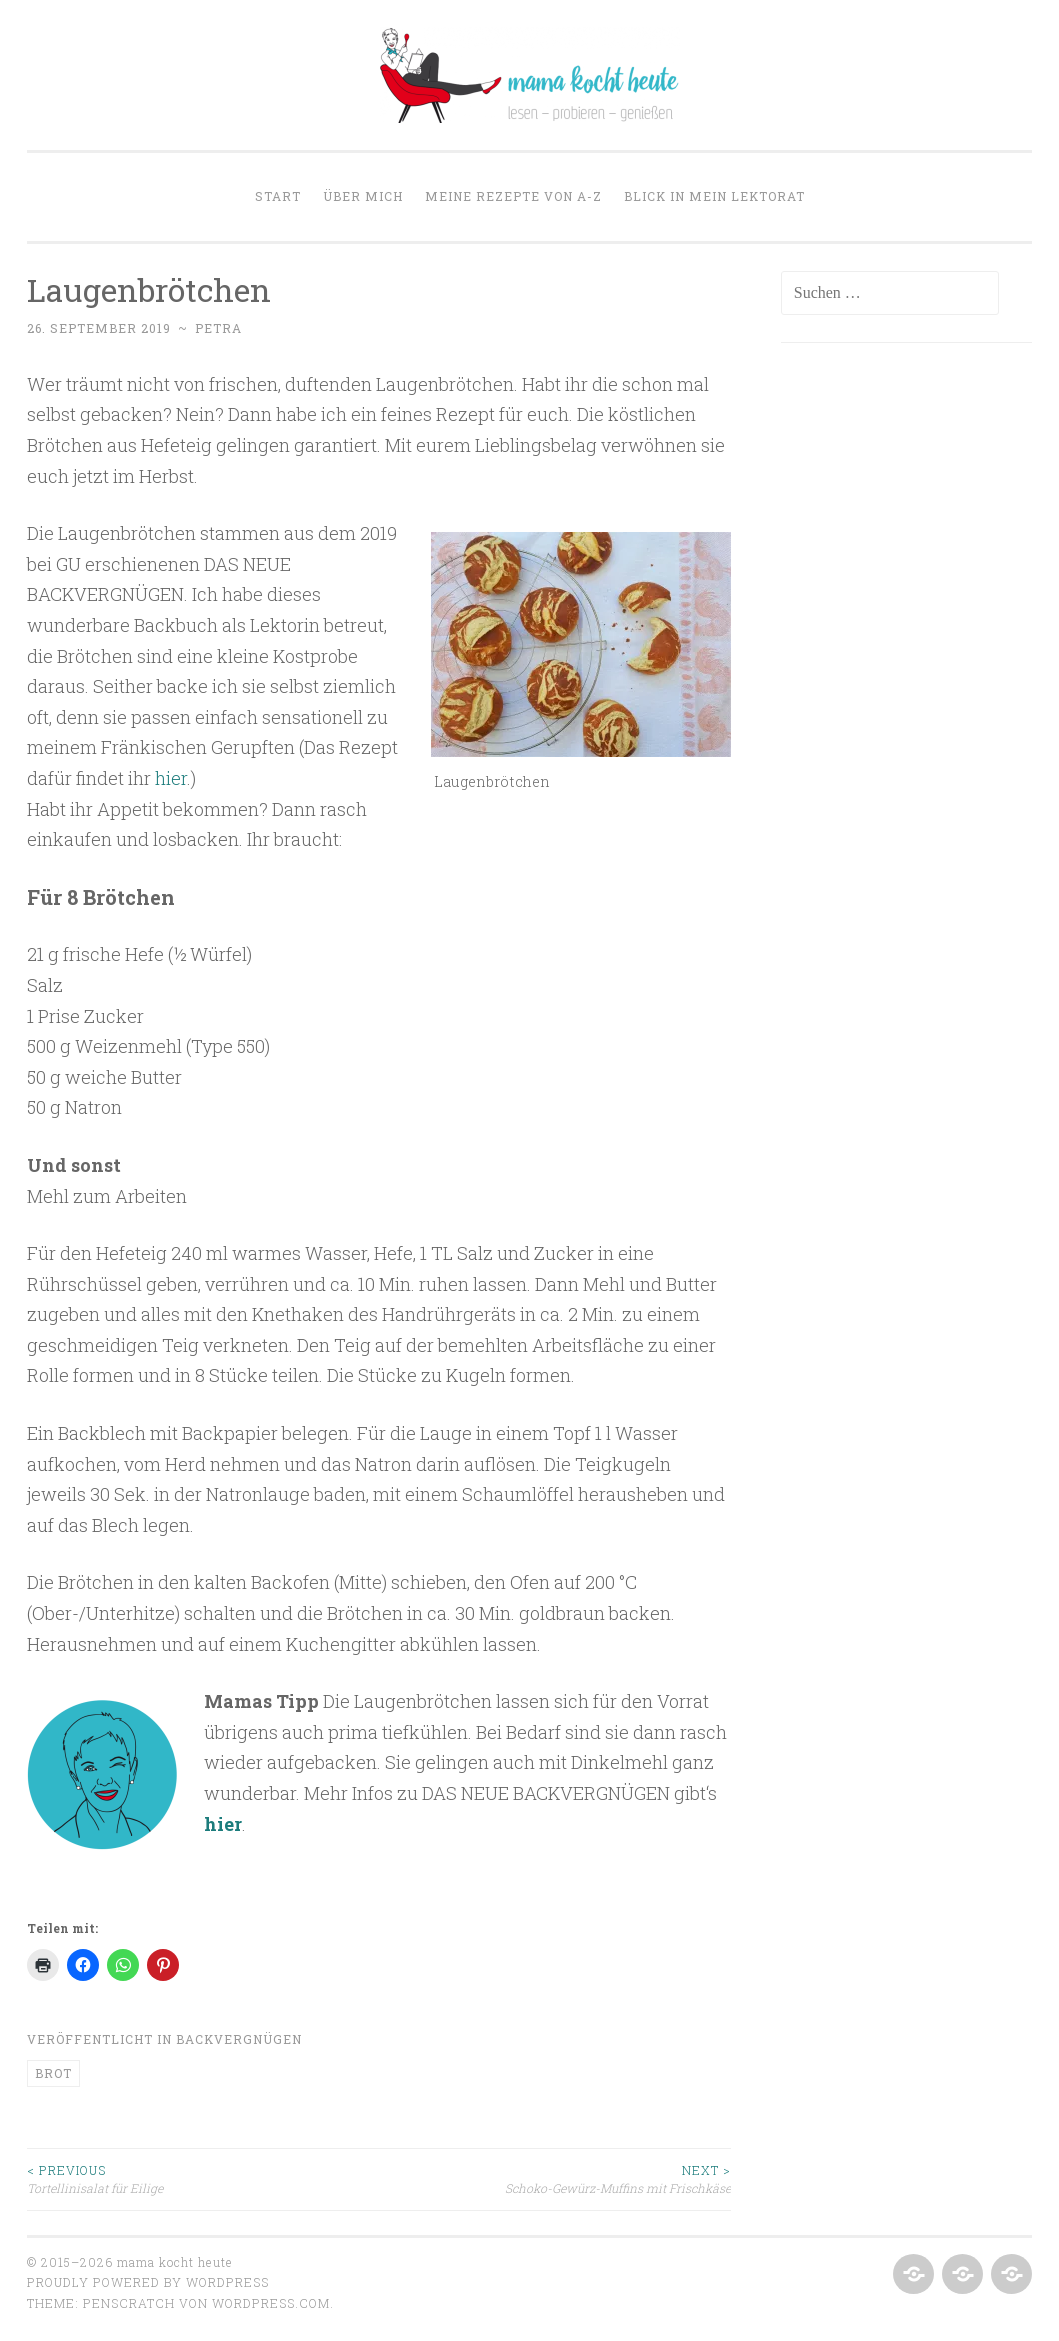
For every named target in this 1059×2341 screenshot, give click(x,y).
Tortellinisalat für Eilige (203, 2178)
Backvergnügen (239, 2039)
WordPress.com (271, 2303)
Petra (218, 328)
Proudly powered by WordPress (148, 2282)
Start (278, 196)
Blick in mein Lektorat (714, 196)
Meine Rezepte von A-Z (513, 196)
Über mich (363, 196)
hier (171, 778)
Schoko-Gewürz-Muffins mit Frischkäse (555, 2178)
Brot (53, 2073)
